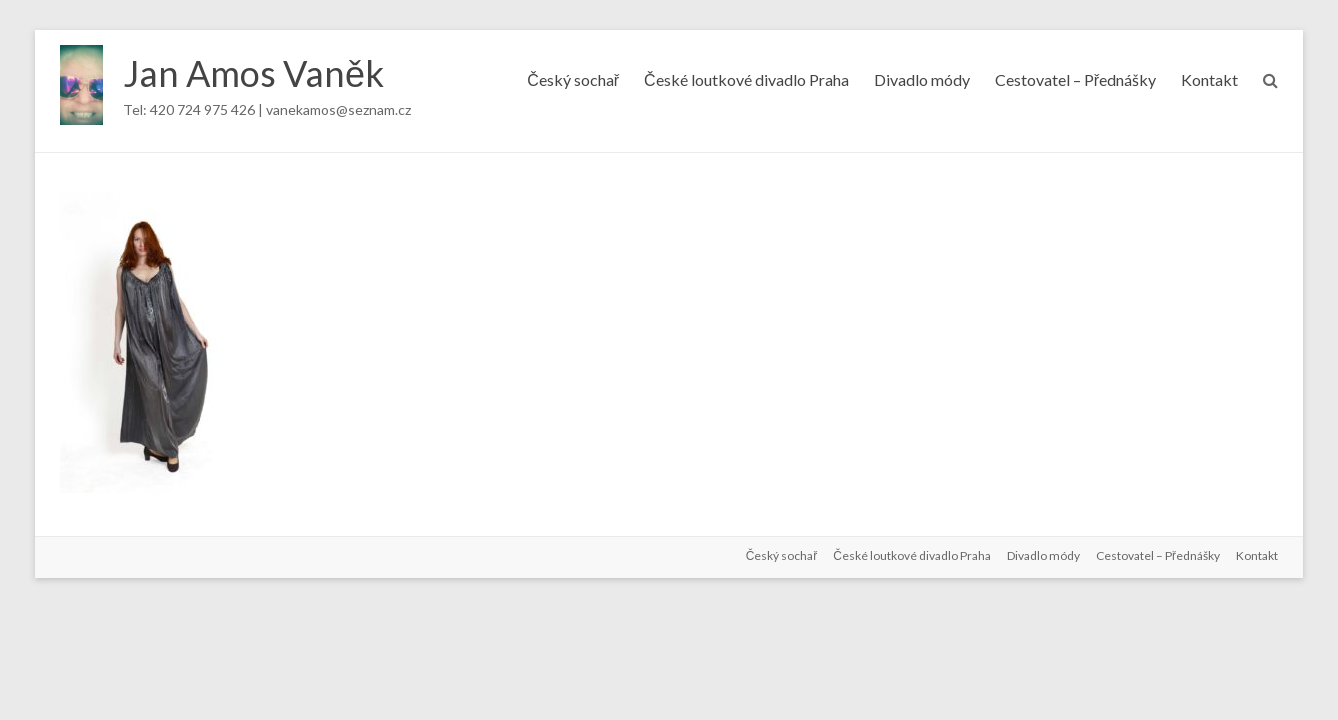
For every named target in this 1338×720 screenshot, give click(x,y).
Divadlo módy (922, 79)
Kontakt (1209, 79)
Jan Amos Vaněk (253, 73)
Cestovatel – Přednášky (1075, 79)
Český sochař (573, 79)
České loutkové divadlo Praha (746, 79)
